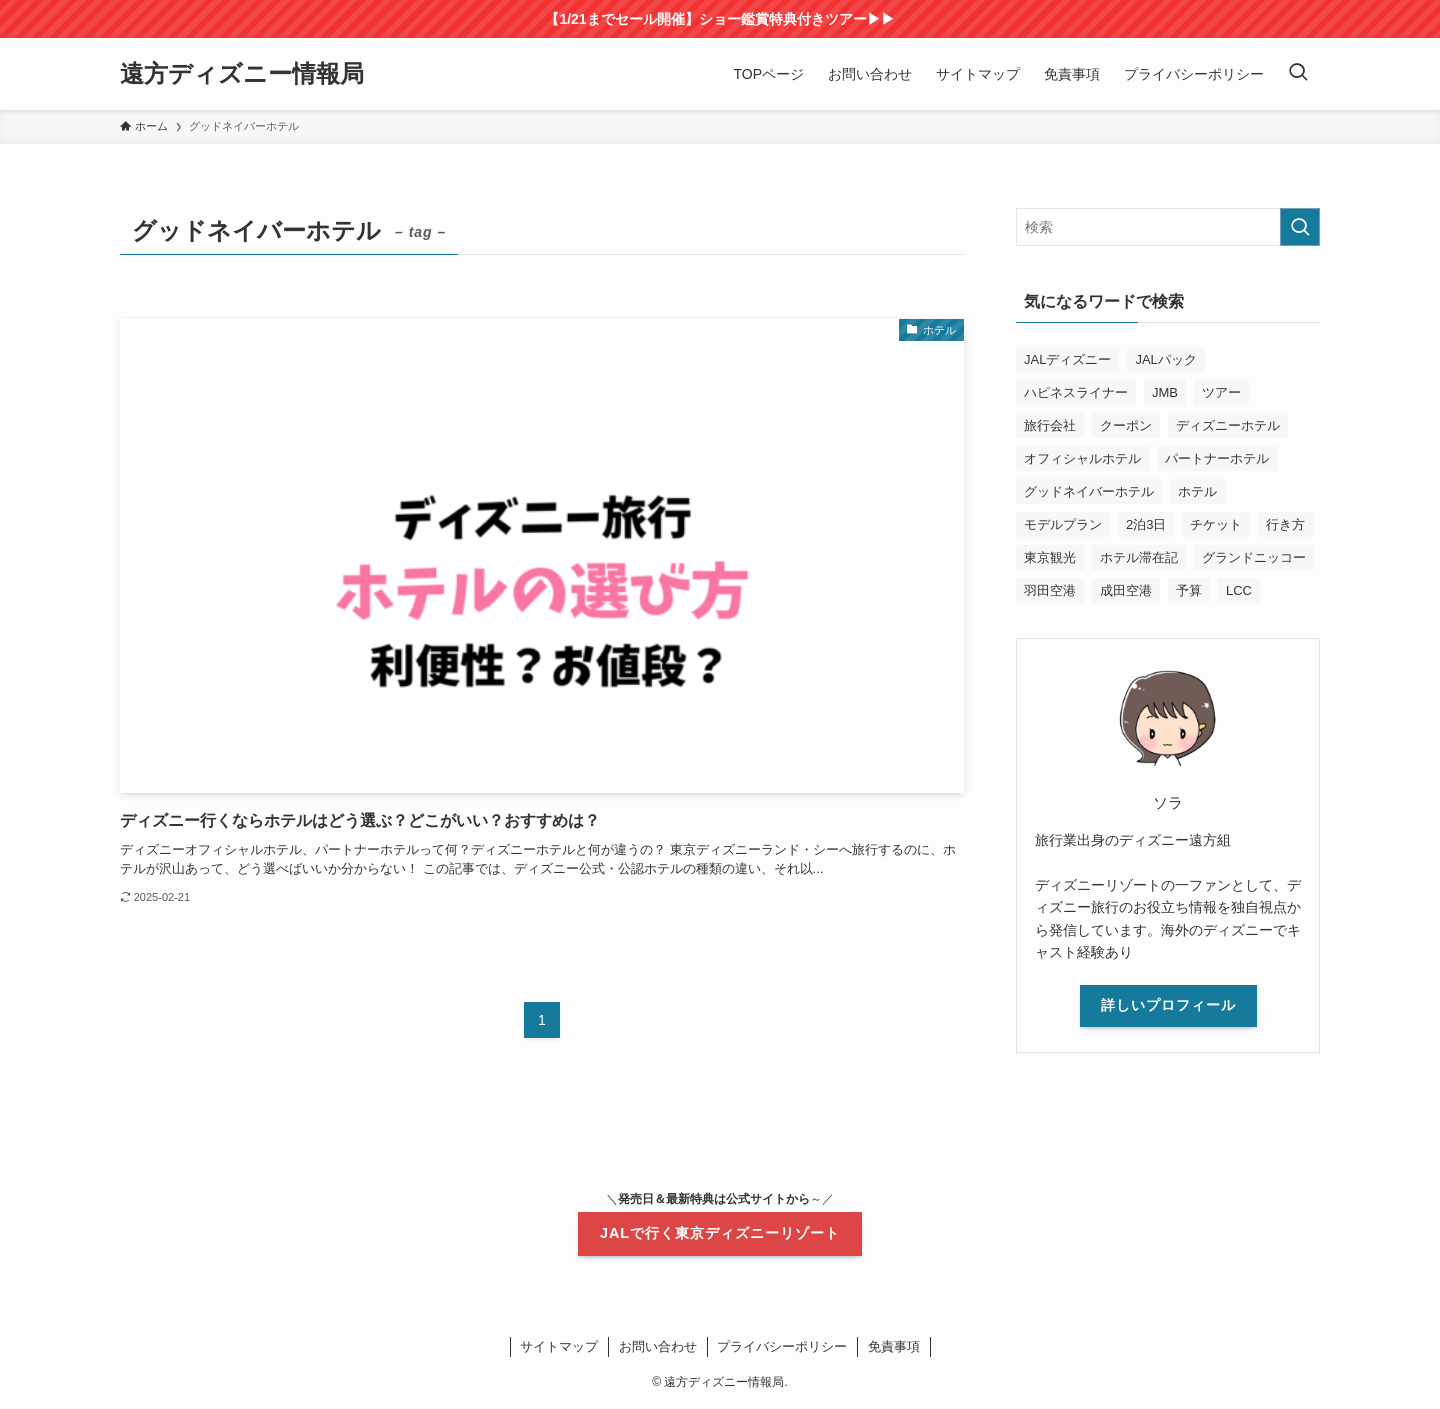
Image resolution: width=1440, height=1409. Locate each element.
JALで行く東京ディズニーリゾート (720, 1233)
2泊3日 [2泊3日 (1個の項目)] (1146, 524)
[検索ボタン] (1298, 74)
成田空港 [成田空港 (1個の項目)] (1126, 590)
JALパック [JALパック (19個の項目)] (1165, 359)
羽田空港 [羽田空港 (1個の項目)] (1050, 590)
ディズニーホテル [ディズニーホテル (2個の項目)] (1228, 425)
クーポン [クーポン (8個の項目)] (1126, 425)
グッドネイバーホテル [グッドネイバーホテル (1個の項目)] (1089, 491)
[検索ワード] (1168, 227)
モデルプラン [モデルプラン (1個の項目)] (1063, 524)
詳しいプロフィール (1168, 1005)
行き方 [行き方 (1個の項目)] (1285, 524)
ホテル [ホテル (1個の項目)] (1197, 491)
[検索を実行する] (1300, 227)
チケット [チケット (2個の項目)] (1216, 524)
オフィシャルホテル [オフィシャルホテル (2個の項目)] (1082, 458)
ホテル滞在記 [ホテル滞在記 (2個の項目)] (1139, 557)
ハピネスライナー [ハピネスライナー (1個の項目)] (1076, 392)
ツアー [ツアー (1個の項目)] (1221, 392)
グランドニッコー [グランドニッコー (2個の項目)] (1254, 557)
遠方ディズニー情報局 (242, 74)
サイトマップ (559, 1346)
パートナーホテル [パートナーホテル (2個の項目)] (1217, 458)
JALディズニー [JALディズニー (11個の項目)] (1067, 359)
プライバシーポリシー (782, 1346)
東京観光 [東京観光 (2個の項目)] (1050, 557)
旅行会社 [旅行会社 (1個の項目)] (1050, 425)
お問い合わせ (658, 1346)
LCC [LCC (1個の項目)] (1239, 590)
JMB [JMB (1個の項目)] (1165, 392)
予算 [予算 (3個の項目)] (1189, 590)
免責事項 (894, 1346)
